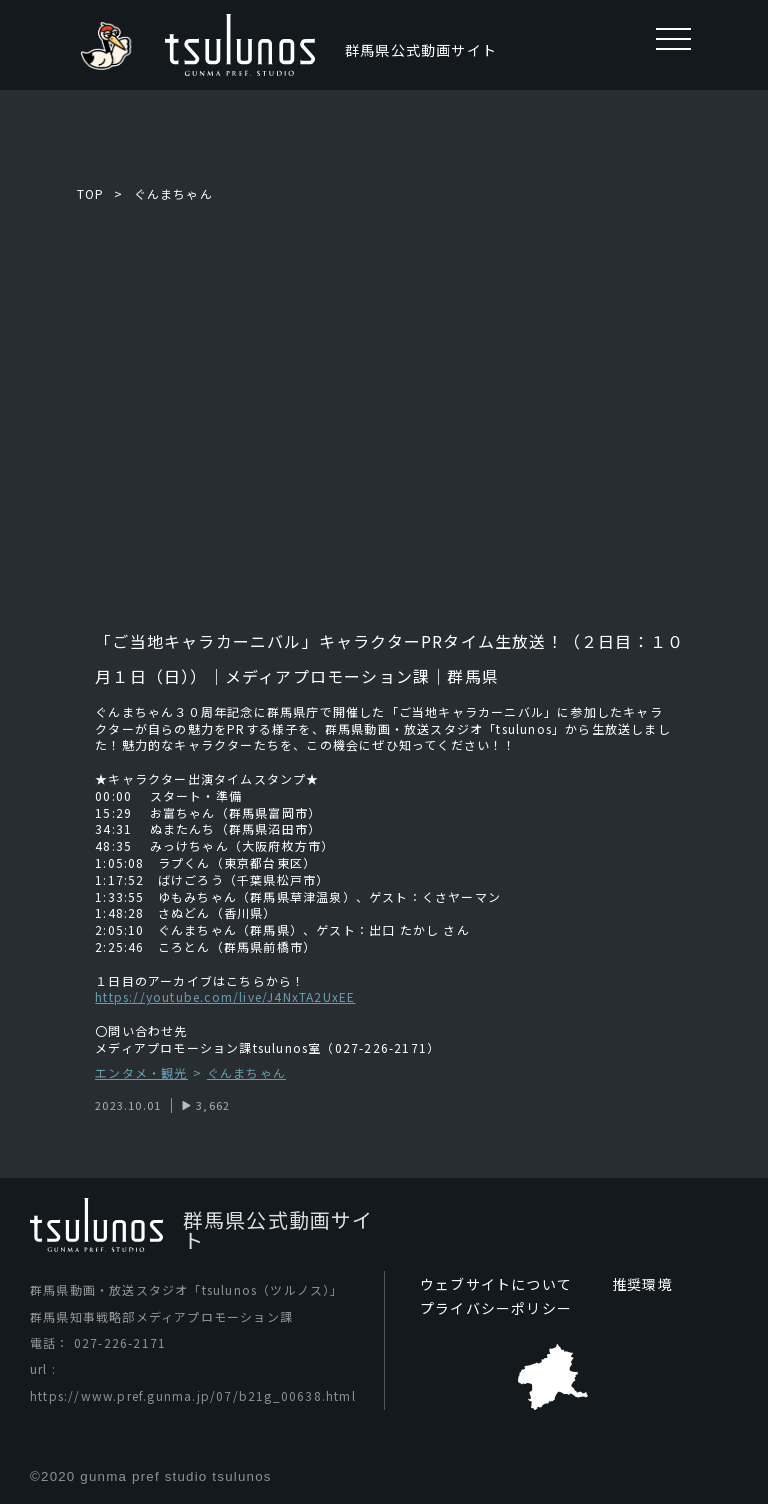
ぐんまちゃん (173, 193)
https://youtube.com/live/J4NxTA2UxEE (225, 996)
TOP (91, 193)
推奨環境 (642, 1284)
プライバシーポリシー (496, 1308)
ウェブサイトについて (496, 1284)
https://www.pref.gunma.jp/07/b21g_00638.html (193, 1395)
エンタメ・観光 (141, 1073)
